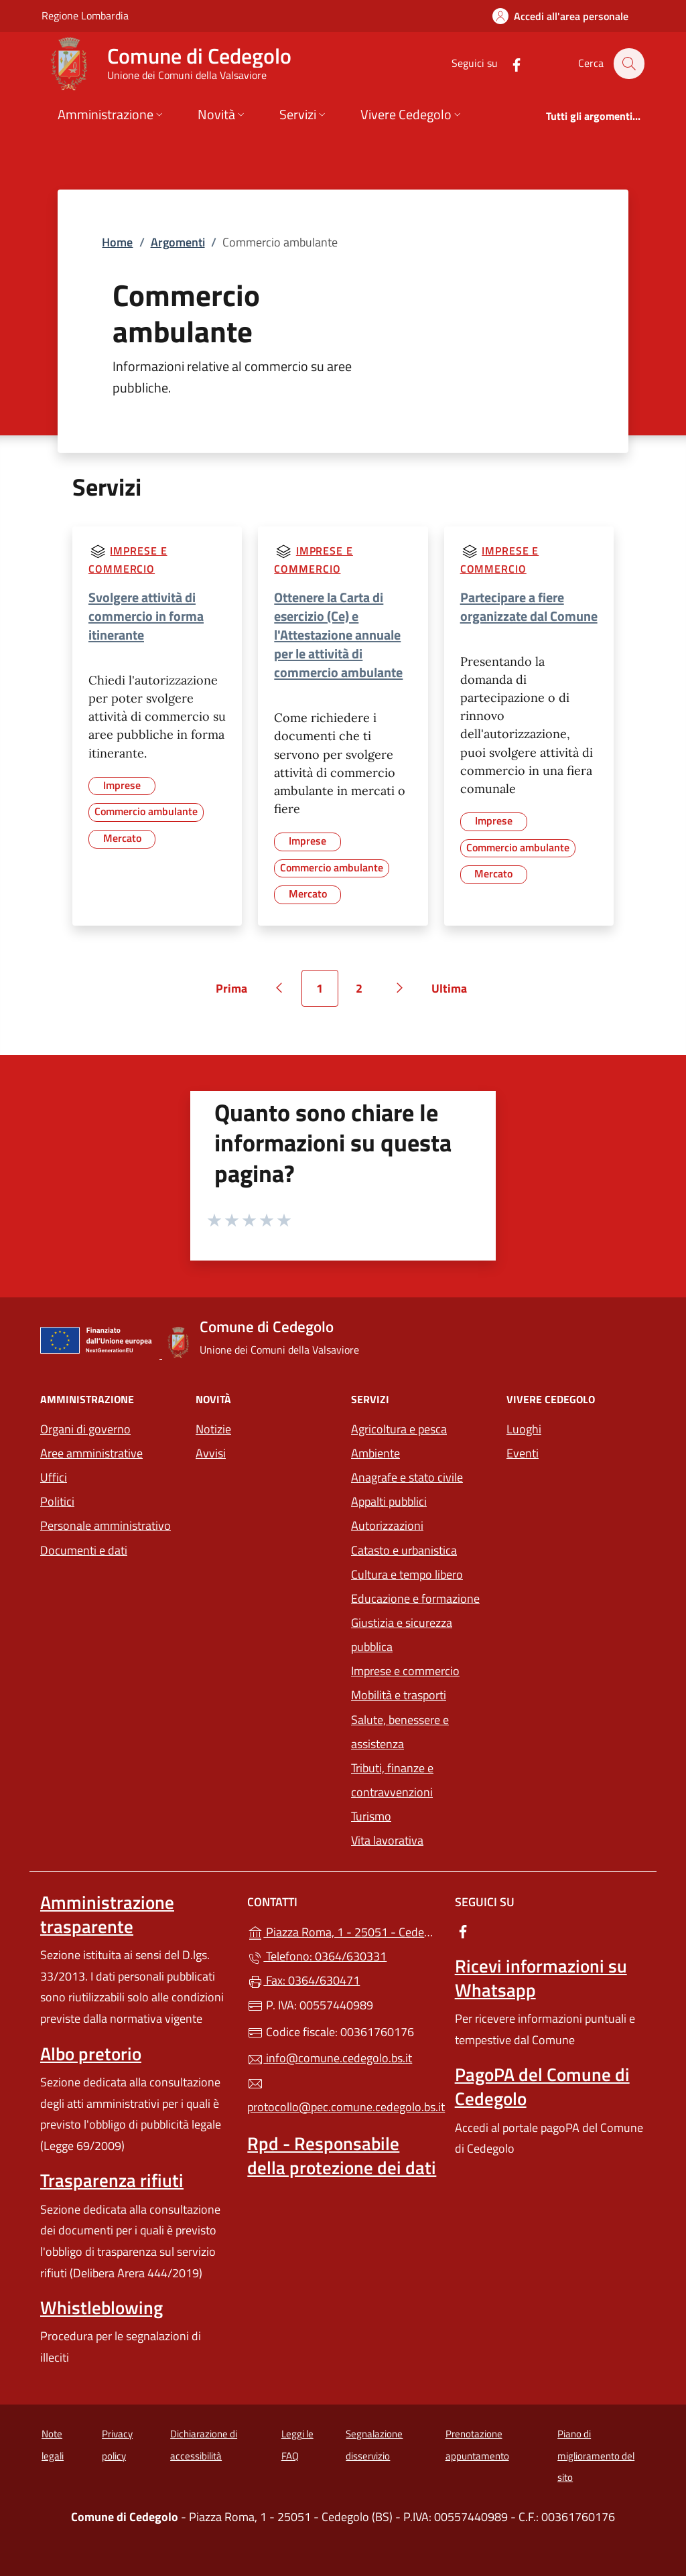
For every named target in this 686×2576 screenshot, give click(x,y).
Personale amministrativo (105, 1525)
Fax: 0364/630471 (303, 1980)
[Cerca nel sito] (628, 64)
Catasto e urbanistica (404, 1550)
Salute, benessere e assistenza (400, 1732)
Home (117, 242)
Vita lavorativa (387, 1840)
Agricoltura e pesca (399, 1429)
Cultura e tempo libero (407, 1574)
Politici (57, 1501)
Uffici (53, 1477)
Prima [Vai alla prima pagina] (236, 993)
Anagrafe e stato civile (407, 1477)
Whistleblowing (101, 2307)
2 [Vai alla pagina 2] (366, 993)
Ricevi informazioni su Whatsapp (541, 1978)
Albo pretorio (90, 2054)
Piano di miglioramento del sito (595, 2455)
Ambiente (375, 1453)
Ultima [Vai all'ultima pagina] (453, 993)
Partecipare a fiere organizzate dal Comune (529, 606)
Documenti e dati (83, 1550)
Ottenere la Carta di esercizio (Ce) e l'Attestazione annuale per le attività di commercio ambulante (338, 635)
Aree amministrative (91, 1453)
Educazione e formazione (415, 1598)
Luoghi (523, 1429)
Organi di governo (85, 1429)
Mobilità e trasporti (398, 1695)
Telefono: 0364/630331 (317, 1956)
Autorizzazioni (387, 1525)
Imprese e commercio (405, 1671)
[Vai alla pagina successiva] (400, 988)
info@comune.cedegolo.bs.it (329, 2058)
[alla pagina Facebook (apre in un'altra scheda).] (509, 63)
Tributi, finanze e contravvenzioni (392, 1780)
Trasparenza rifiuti (112, 2180)
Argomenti (178, 242)
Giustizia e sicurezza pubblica (401, 1635)
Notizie (213, 1429)
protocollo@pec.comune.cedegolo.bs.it (342, 2096)
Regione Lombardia (85, 15)
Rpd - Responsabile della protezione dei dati (341, 2155)
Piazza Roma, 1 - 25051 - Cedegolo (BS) (342, 1930)
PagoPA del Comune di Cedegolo (542, 2086)
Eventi (522, 1453)
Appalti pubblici (389, 1501)
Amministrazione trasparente (107, 1914)
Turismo (371, 1816)
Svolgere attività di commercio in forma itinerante (146, 616)
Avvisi (211, 1453)
